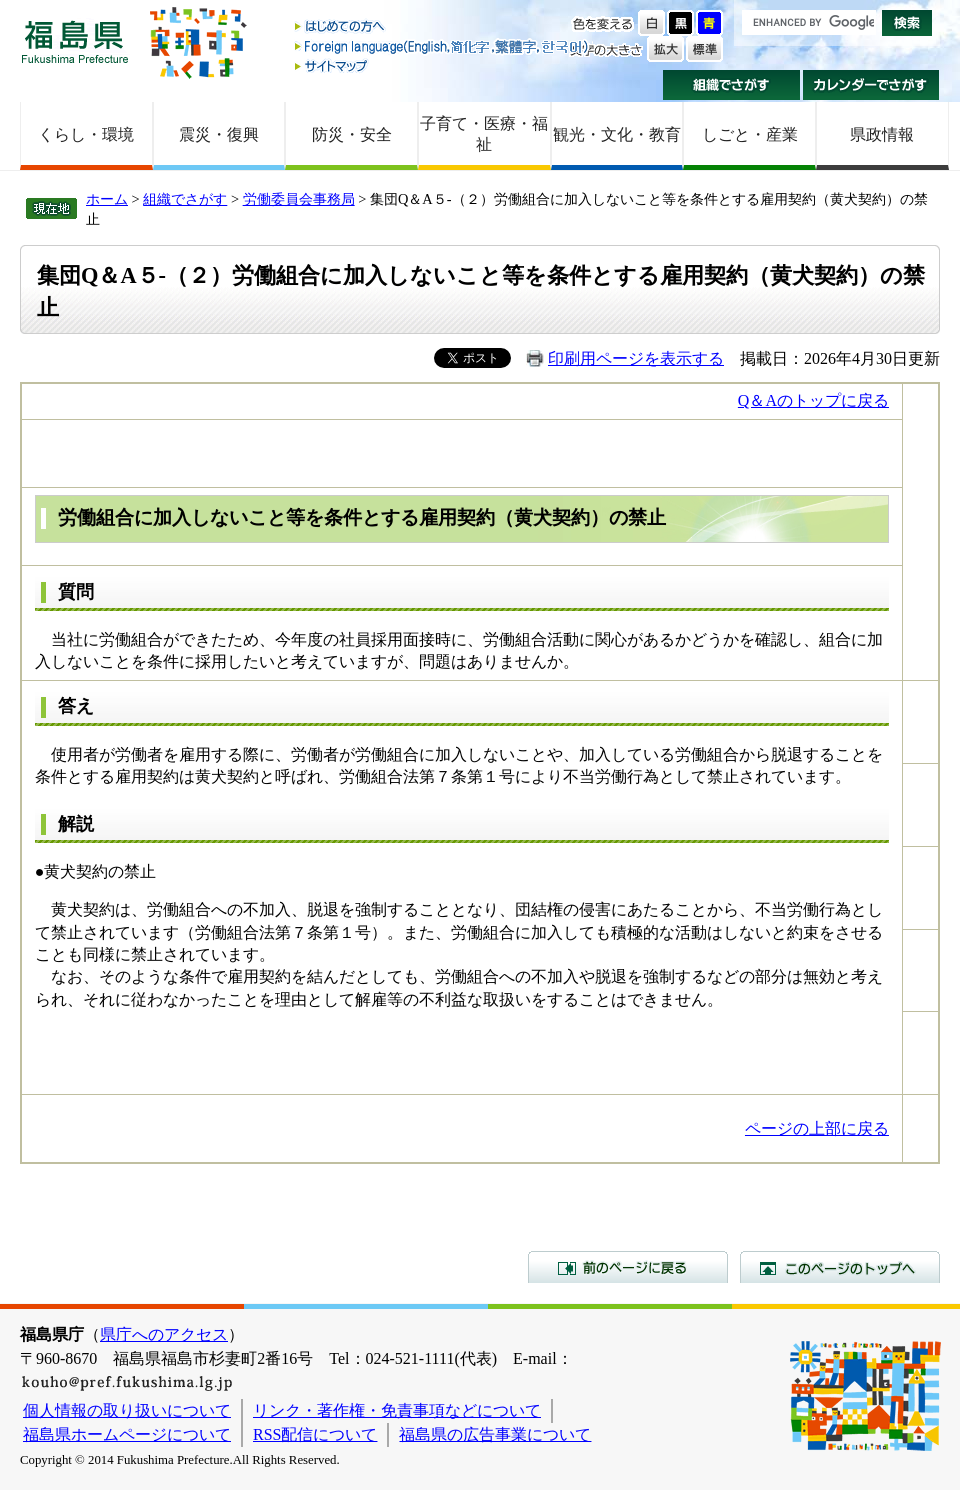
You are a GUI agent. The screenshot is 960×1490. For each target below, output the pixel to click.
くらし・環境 (86, 134)
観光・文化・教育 (617, 134)
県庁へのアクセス (164, 1334)
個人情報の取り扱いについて (127, 1410)
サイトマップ (443, 65)
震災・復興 (219, 134)
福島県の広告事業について (495, 1434)
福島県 (75, 41)
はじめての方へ (443, 27)
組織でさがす (731, 85)
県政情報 (882, 134)
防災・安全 (352, 134)
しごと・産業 (750, 134)
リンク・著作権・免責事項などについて (397, 1410)
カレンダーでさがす (871, 85)
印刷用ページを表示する (636, 358)
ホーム (107, 199)
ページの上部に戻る (817, 1128)
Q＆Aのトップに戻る (813, 400)
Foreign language (443, 46)
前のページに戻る (628, 1267)
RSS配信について (315, 1434)
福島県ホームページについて (127, 1434)
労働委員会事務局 (299, 199)
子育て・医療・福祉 (484, 134)
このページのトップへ (840, 1267)
